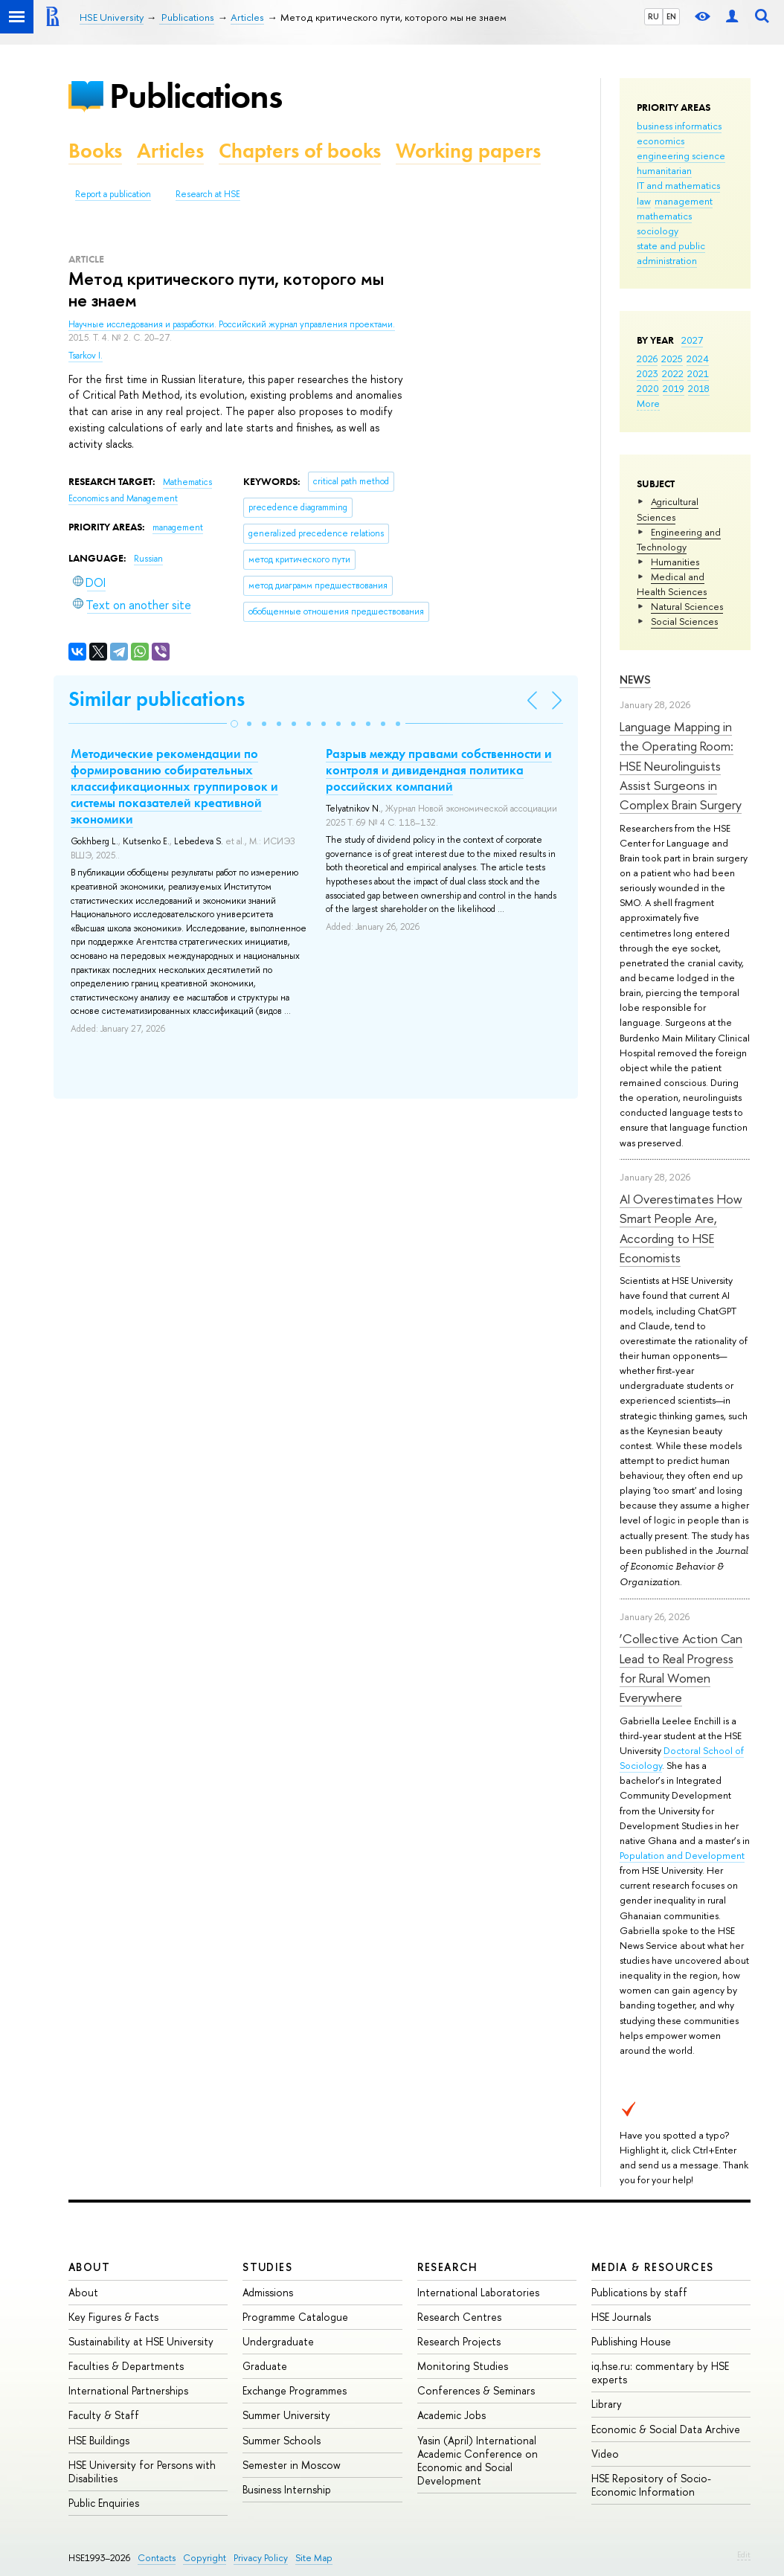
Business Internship (286, 2489)
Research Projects (459, 2341)
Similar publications (156, 699)
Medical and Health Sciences (672, 584)
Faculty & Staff (103, 2415)
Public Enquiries (103, 2503)
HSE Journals (621, 2317)
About (89, 2267)
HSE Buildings (98, 2440)
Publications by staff (639, 2292)
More (648, 403)
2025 (672, 358)
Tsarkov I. (85, 356)
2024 (698, 358)
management (684, 201)
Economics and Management (123, 498)
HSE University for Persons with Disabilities (142, 2471)
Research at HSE (208, 194)
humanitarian (664, 170)
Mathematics (187, 482)
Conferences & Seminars (476, 2390)
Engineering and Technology (679, 539)
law (644, 201)
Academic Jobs (451, 2415)
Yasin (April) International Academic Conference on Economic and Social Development (477, 2460)
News (635, 679)
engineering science (681, 155)
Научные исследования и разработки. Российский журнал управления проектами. (231, 324)
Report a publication (113, 194)
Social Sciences (684, 621)
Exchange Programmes (294, 2390)
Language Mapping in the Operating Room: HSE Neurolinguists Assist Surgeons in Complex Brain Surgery (681, 765)
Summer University (286, 2415)
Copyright (204, 2557)
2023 (647, 373)
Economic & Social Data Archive (665, 2429)
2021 (698, 373)
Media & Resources (652, 2267)
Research (447, 2267)
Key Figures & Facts (113, 2317)
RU (653, 16)
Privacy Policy (261, 2557)
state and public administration (671, 253)
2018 (699, 388)
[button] (234, 723)
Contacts (157, 2557)
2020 (648, 388)
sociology (657, 230)
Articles (170, 151)
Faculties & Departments (126, 2366)
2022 (673, 373)
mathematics (664, 215)
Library (606, 2404)
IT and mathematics (678, 185)
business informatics (679, 125)
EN (671, 16)
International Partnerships (128, 2390)
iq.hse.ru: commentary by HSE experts (660, 2372)
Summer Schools (281, 2440)
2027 (692, 340)
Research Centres (459, 2317)
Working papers (468, 151)
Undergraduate (278, 2341)
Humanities (675, 561)
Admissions (267, 2292)
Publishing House (631, 2341)
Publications (195, 95)
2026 (647, 358)
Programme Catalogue (295, 2317)
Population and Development (682, 1855)
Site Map (313, 2557)
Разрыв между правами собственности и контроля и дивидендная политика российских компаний (439, 769)
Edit (744, 2554)
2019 (673, 388)
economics (660, 140)
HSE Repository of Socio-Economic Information (651, 2485)
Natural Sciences (687, 606)
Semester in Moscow (291, 2465)
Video (605, 2454)
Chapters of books (300, 151)
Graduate (264, 2366)
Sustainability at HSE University (140, 2341)
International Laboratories (478, 2292)
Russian (148, 559)
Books (95, 151)
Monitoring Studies (462, 2366)
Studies (267, 2267)
